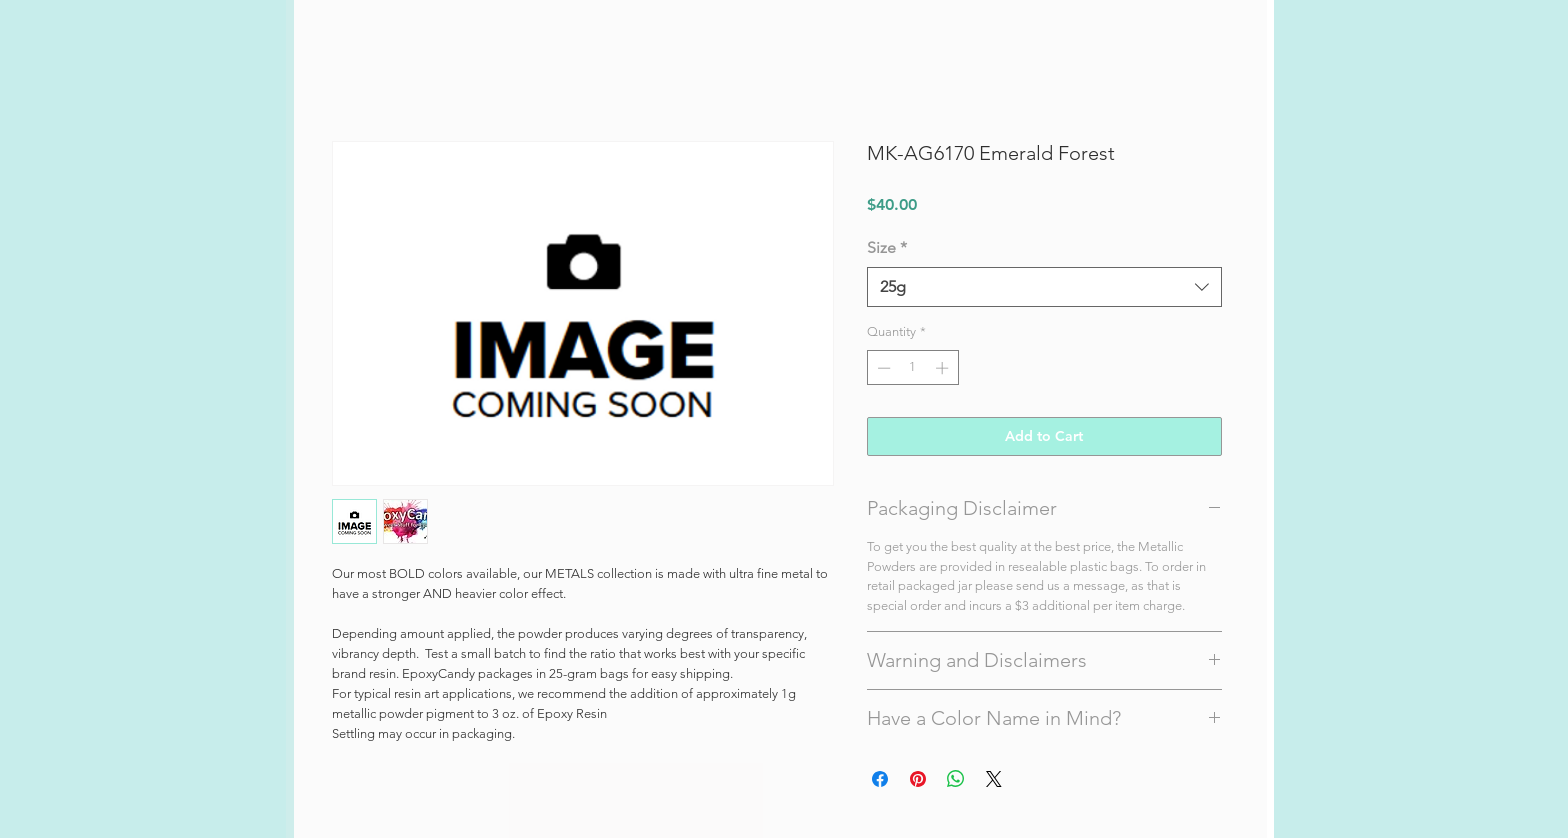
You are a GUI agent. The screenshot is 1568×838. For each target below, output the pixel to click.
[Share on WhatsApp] (956, 779)
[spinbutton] (912, 368)
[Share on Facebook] (880, 779)
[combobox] (1044, 287)
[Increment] (944, 368)
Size (887, 247)
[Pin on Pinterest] (918, 779)
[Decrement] (882, 368)
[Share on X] (994, 779)
